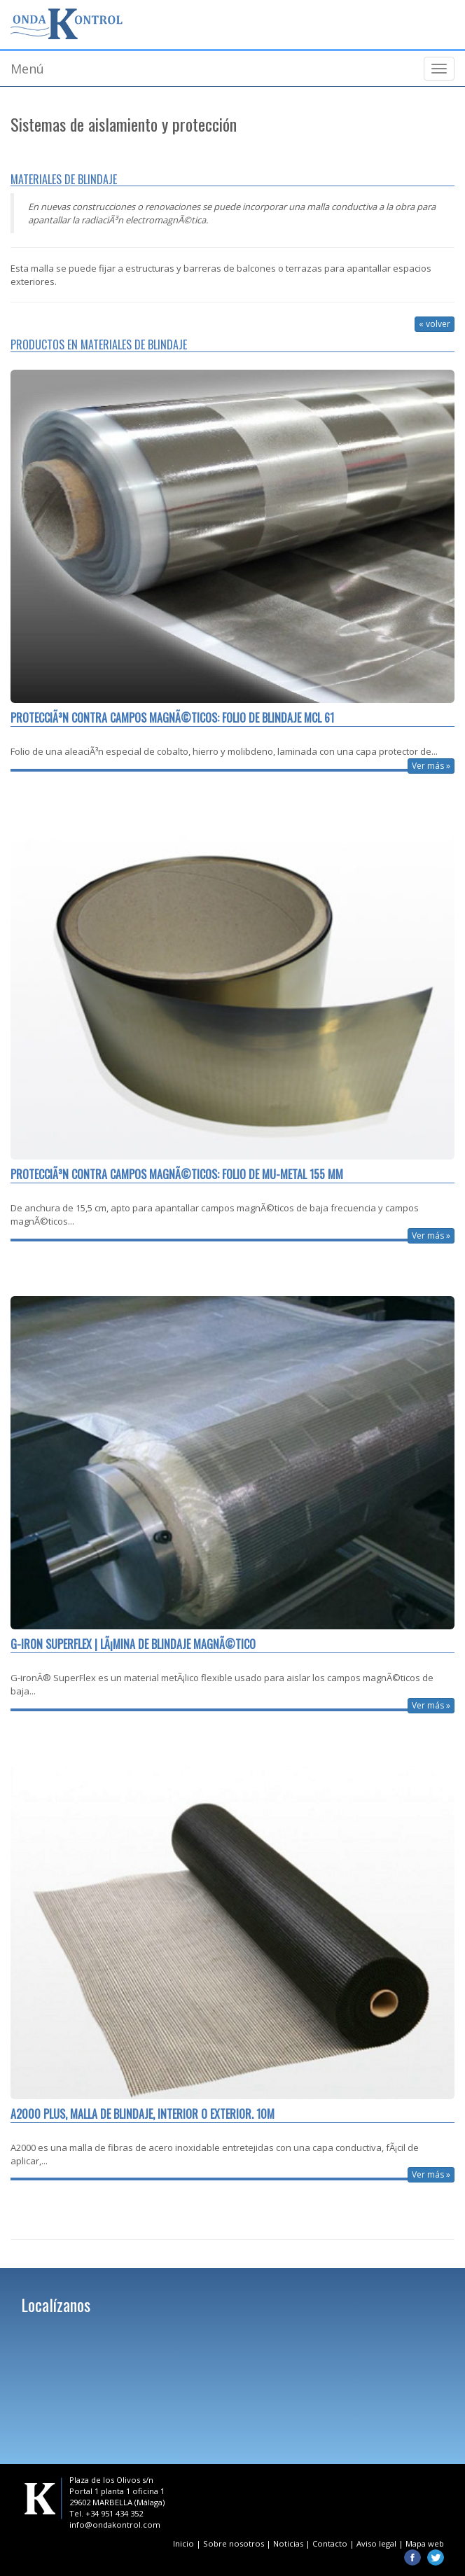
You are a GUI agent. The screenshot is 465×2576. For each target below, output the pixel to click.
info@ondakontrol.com (114, 2524)
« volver (434, 324)
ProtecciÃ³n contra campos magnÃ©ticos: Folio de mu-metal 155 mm (177, 1175)
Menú (27, 68)
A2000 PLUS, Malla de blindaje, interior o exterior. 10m (143, 2114)
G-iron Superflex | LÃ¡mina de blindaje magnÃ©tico (133, 1644)
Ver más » (431, 766)
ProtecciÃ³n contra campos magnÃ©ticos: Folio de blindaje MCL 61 (172, 718)
